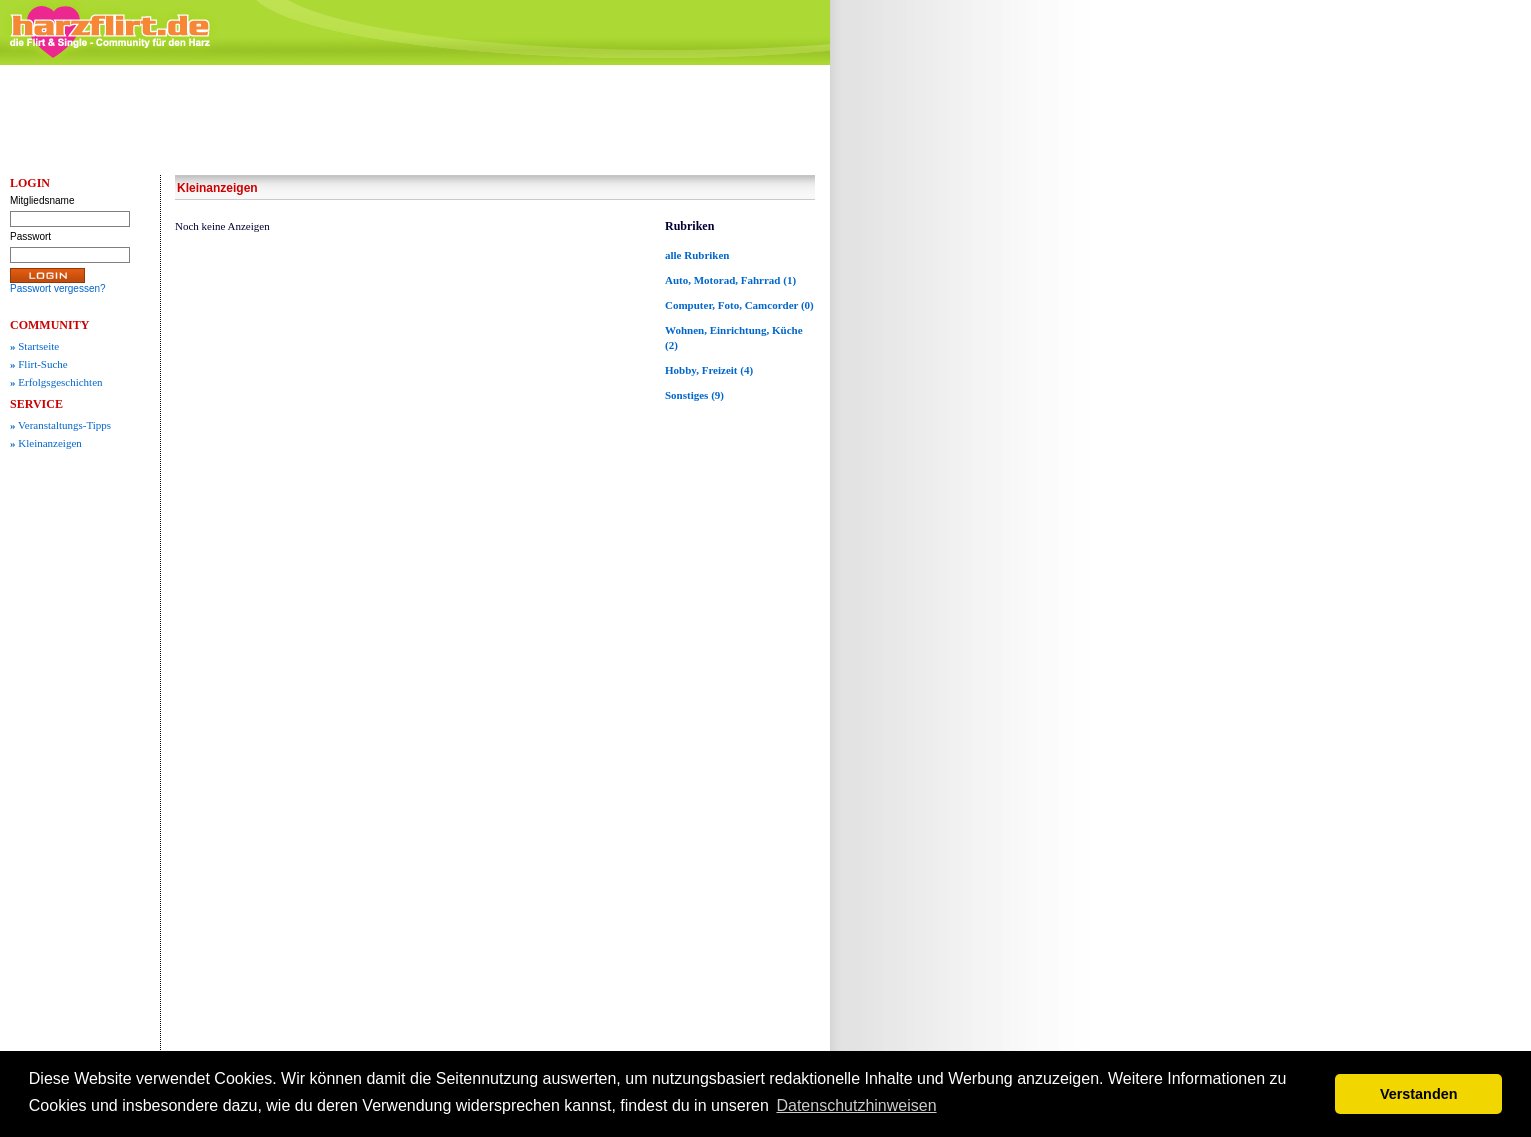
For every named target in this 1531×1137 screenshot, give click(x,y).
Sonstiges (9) (694, 395)
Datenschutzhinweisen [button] (856, 1105)
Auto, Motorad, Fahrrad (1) (730, 280)
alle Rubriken (697, 255)
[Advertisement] (990, 375)
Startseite (34, 346)
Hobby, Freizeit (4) (709, 370)
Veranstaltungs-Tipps (60, 425)
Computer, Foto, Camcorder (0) (739, 305)
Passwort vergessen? (58, 288)
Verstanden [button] (1419, 1094)
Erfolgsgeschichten (56, 382)
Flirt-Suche (39, 364)
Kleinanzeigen (46, 443)
